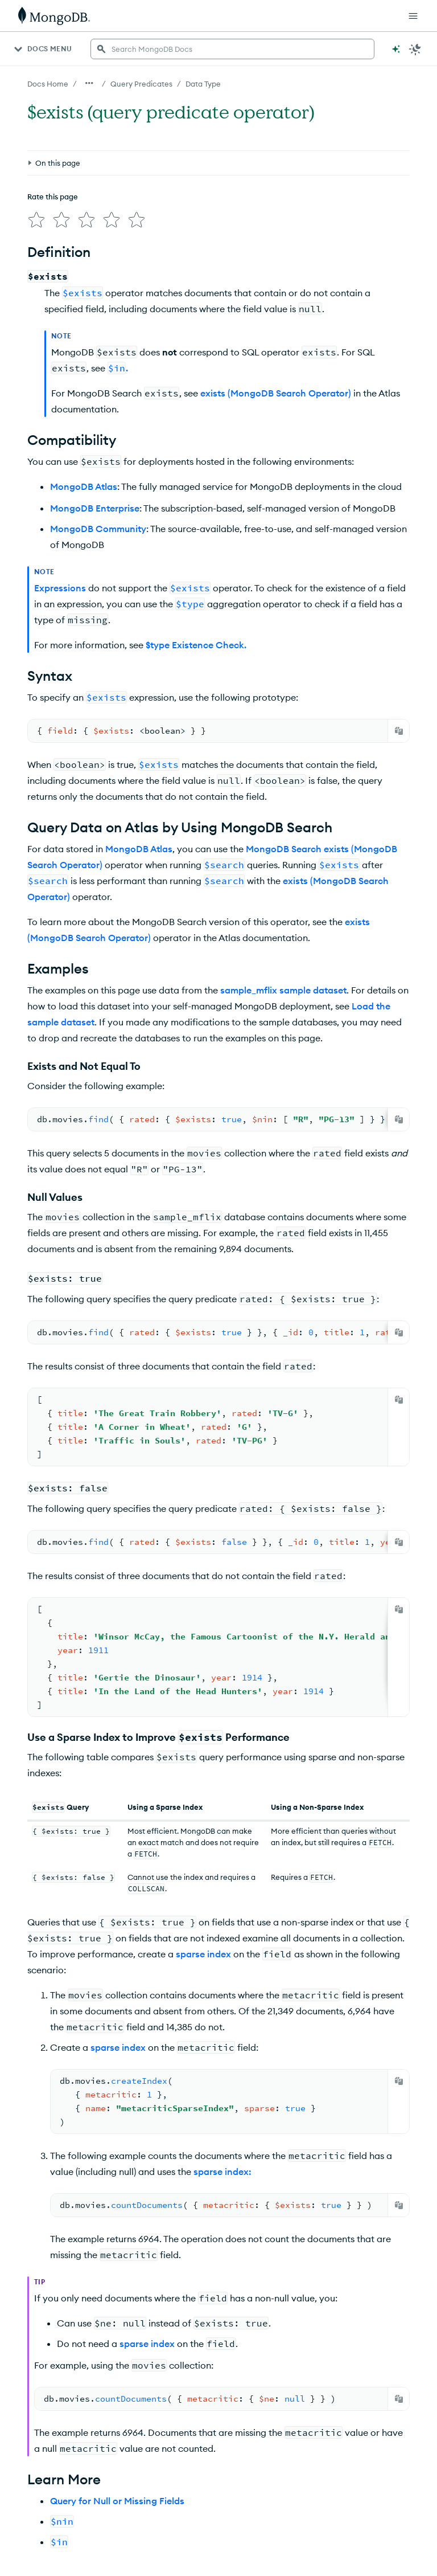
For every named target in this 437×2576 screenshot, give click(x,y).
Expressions (60, 495)
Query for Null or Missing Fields (117, 2395)
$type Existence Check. (196, 552)
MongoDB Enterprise (94, 416)
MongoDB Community (98, 436)
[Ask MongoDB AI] (396, 49)
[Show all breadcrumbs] (89, 83)
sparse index (203, 1852)
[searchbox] (232, 49)
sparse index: (222, 2070)
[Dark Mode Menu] (415, 49)
